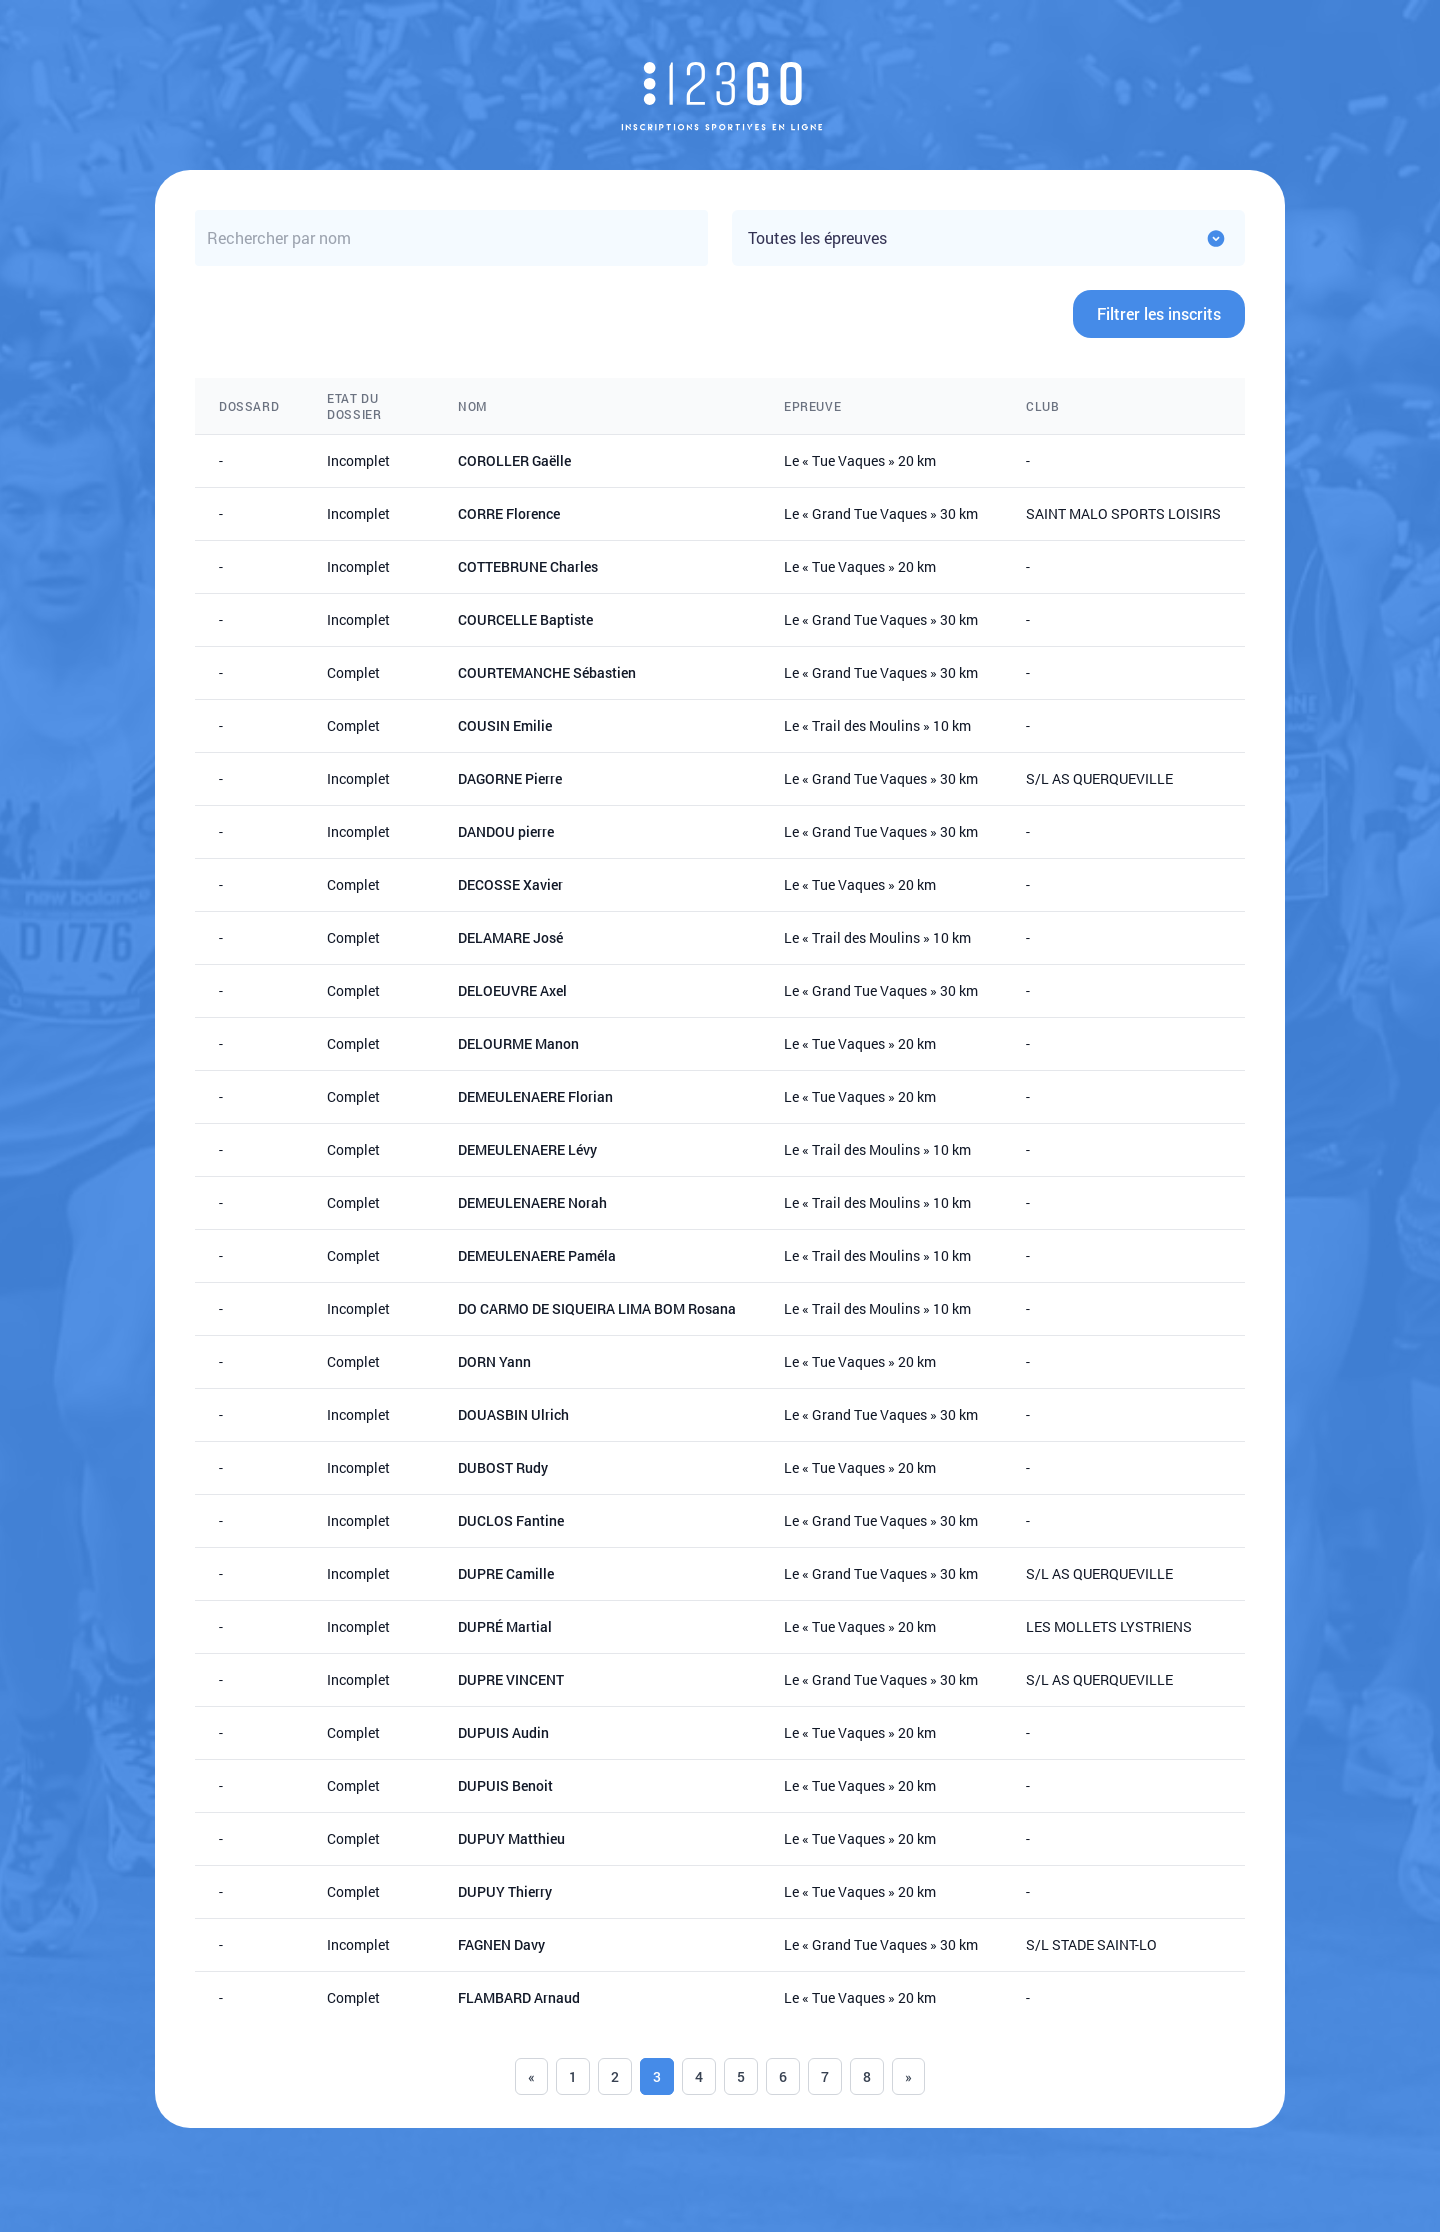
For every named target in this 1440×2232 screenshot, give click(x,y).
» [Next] (908, 2076)
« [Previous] (531, 2076)
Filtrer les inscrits (1159, 313)
